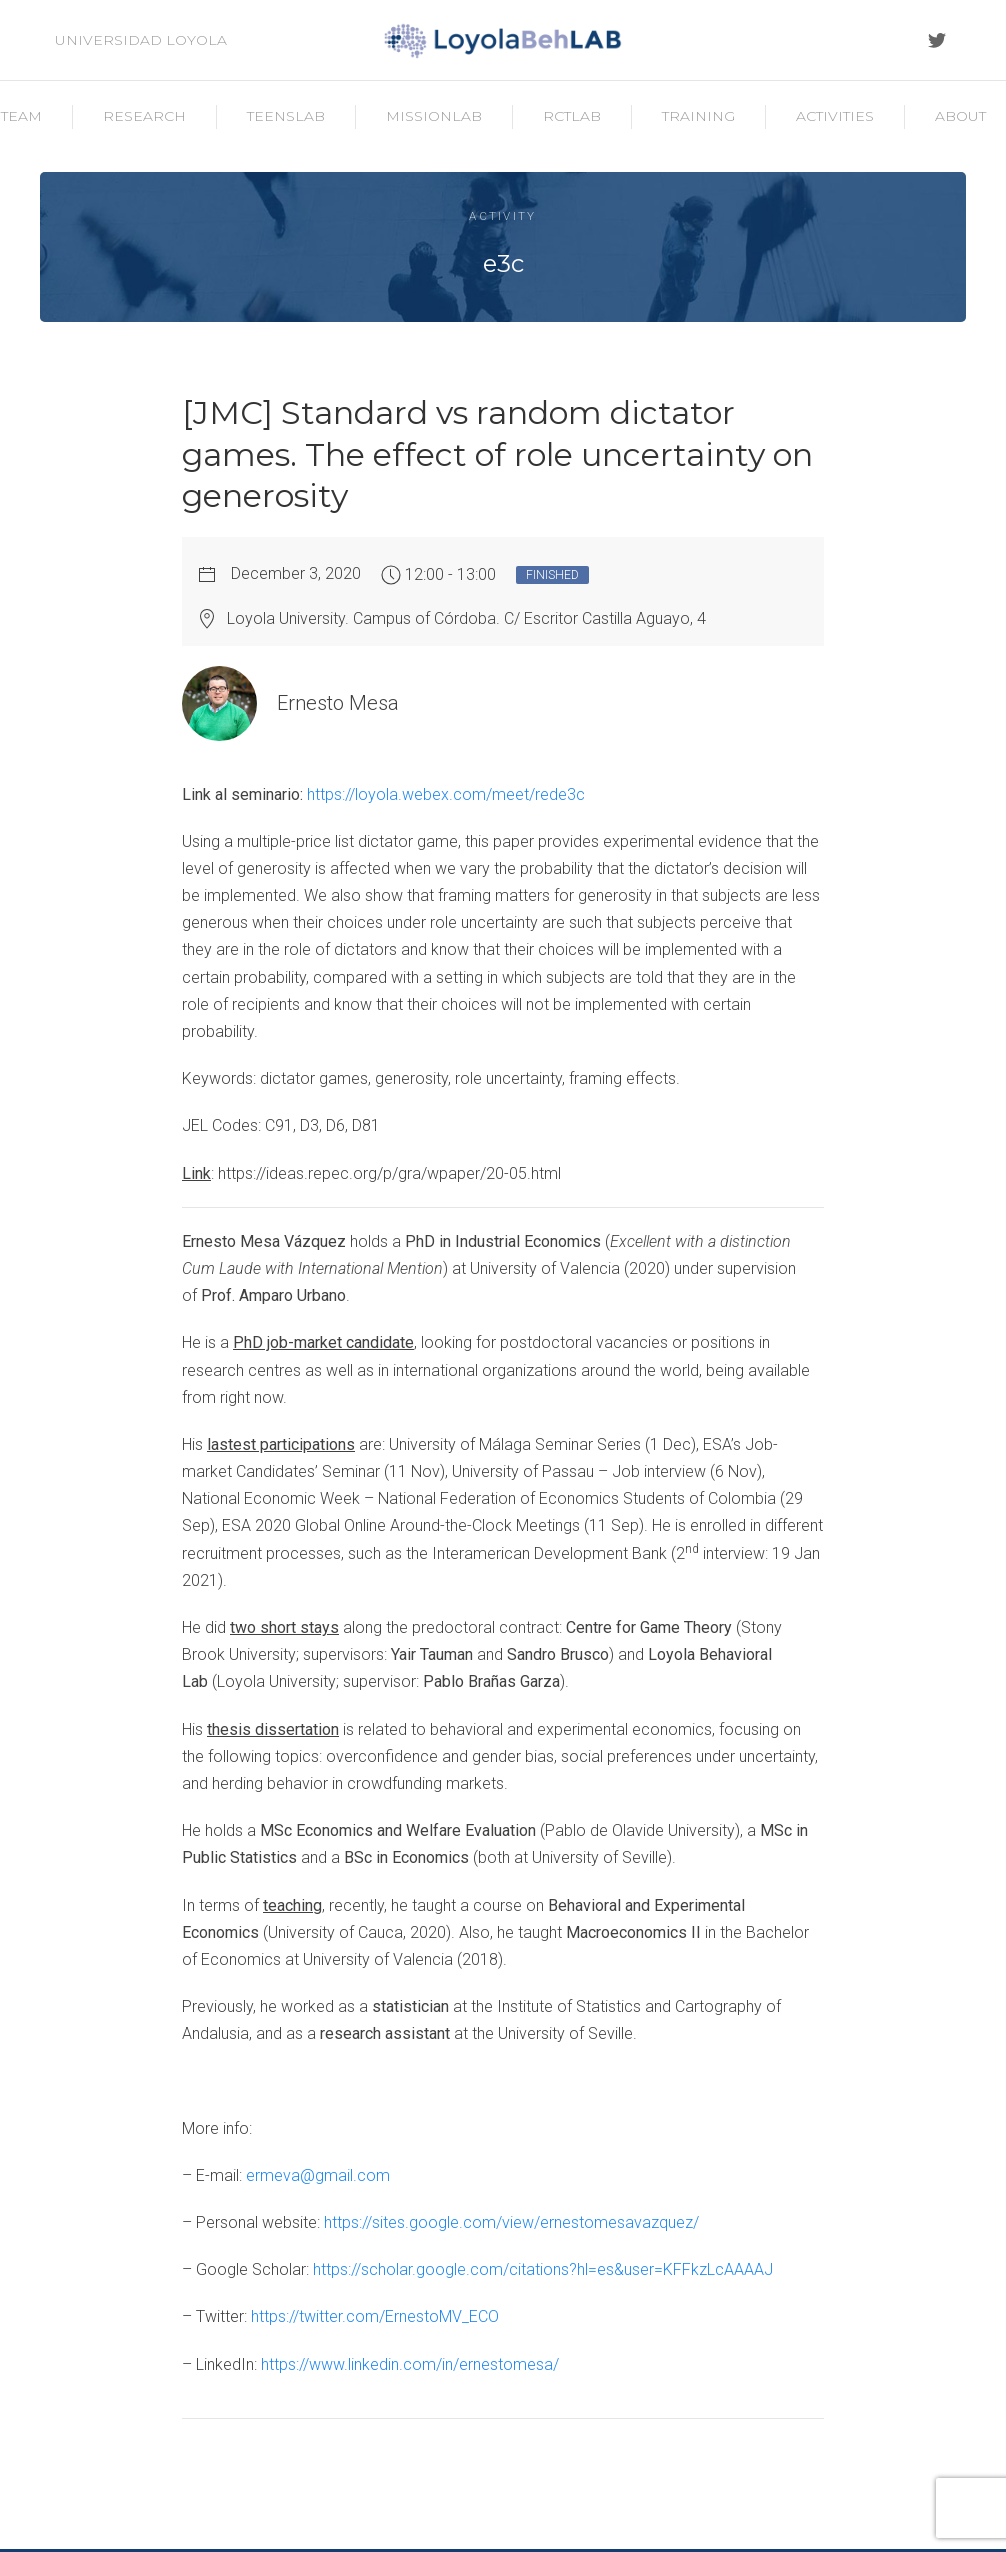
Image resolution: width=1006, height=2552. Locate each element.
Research (144, 116)
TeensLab (286, 116)
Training (698, 116)
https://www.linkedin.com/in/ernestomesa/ (410, 2364)
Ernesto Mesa (338, 703)
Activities (835, 116)
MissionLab (434, 116)
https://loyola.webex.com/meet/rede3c (446, 794)
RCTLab (572, 116)
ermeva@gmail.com (318, 2175)
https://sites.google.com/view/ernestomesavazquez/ (511, 2222)
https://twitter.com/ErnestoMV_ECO (375, 2316)
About (960, 116)
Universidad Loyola (141, 40)
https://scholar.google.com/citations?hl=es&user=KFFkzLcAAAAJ (543, 2269)
